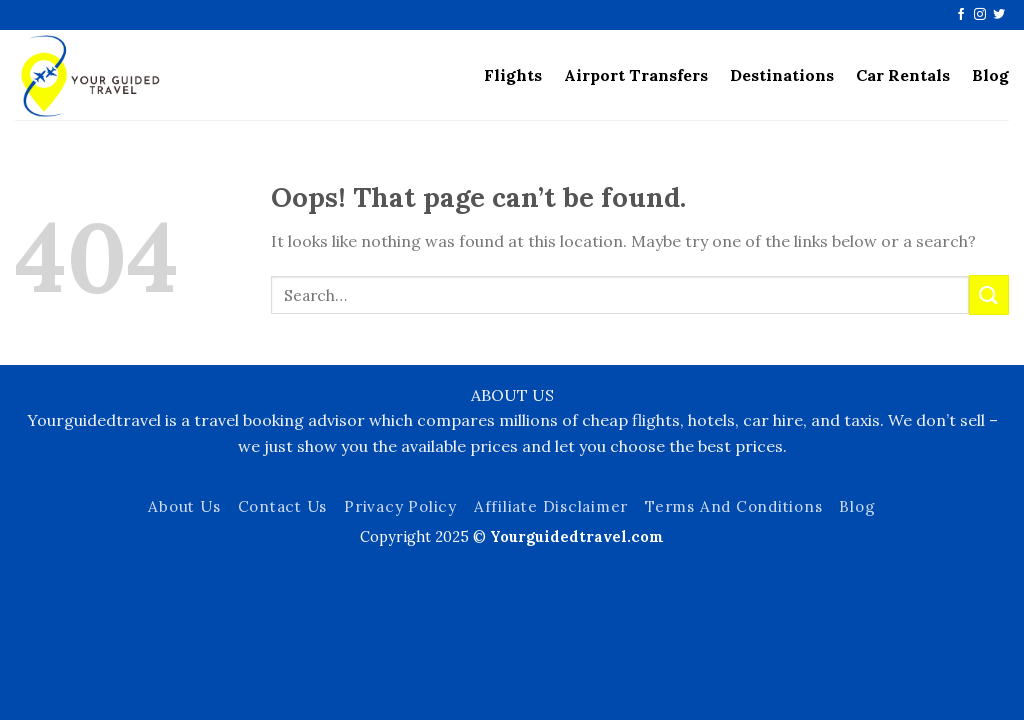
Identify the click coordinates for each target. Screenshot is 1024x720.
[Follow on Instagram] (980, 15)
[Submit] (989, 294)
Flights (513, 75)
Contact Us (283, 506)
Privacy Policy (400, 506)
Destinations (782, 75)
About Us (184, 506)
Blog (990, 75)
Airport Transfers (636, 75)
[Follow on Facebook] (961, 15)
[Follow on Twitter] (999, 15)
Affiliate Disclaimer (551, 506)
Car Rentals (903, 75)
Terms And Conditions (733, 506)
